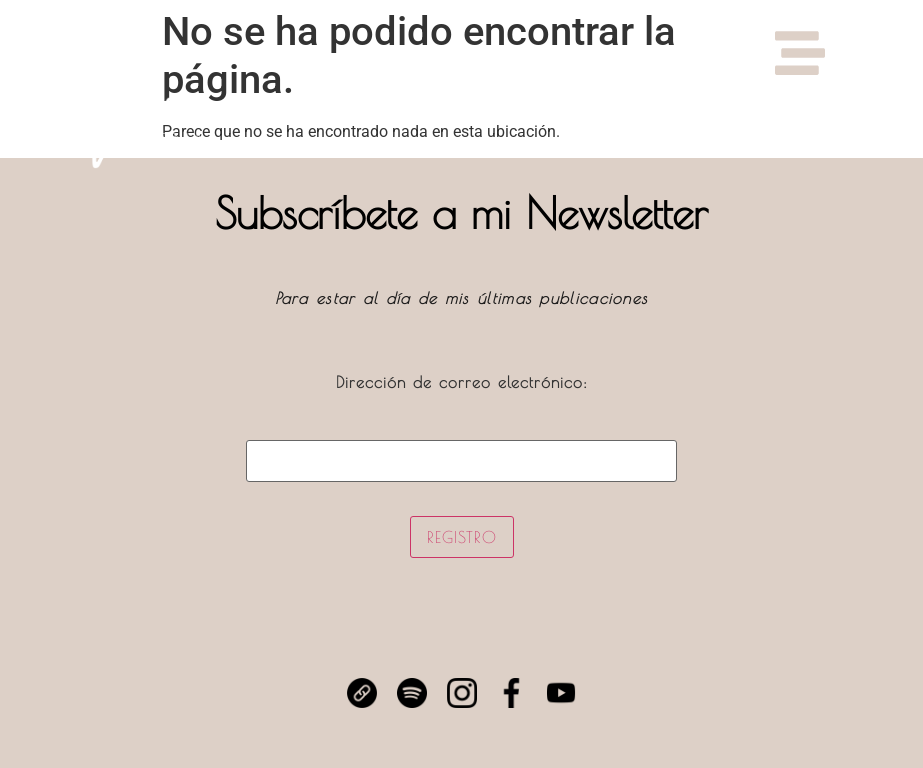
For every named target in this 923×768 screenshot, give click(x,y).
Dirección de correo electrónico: (462, 428)
